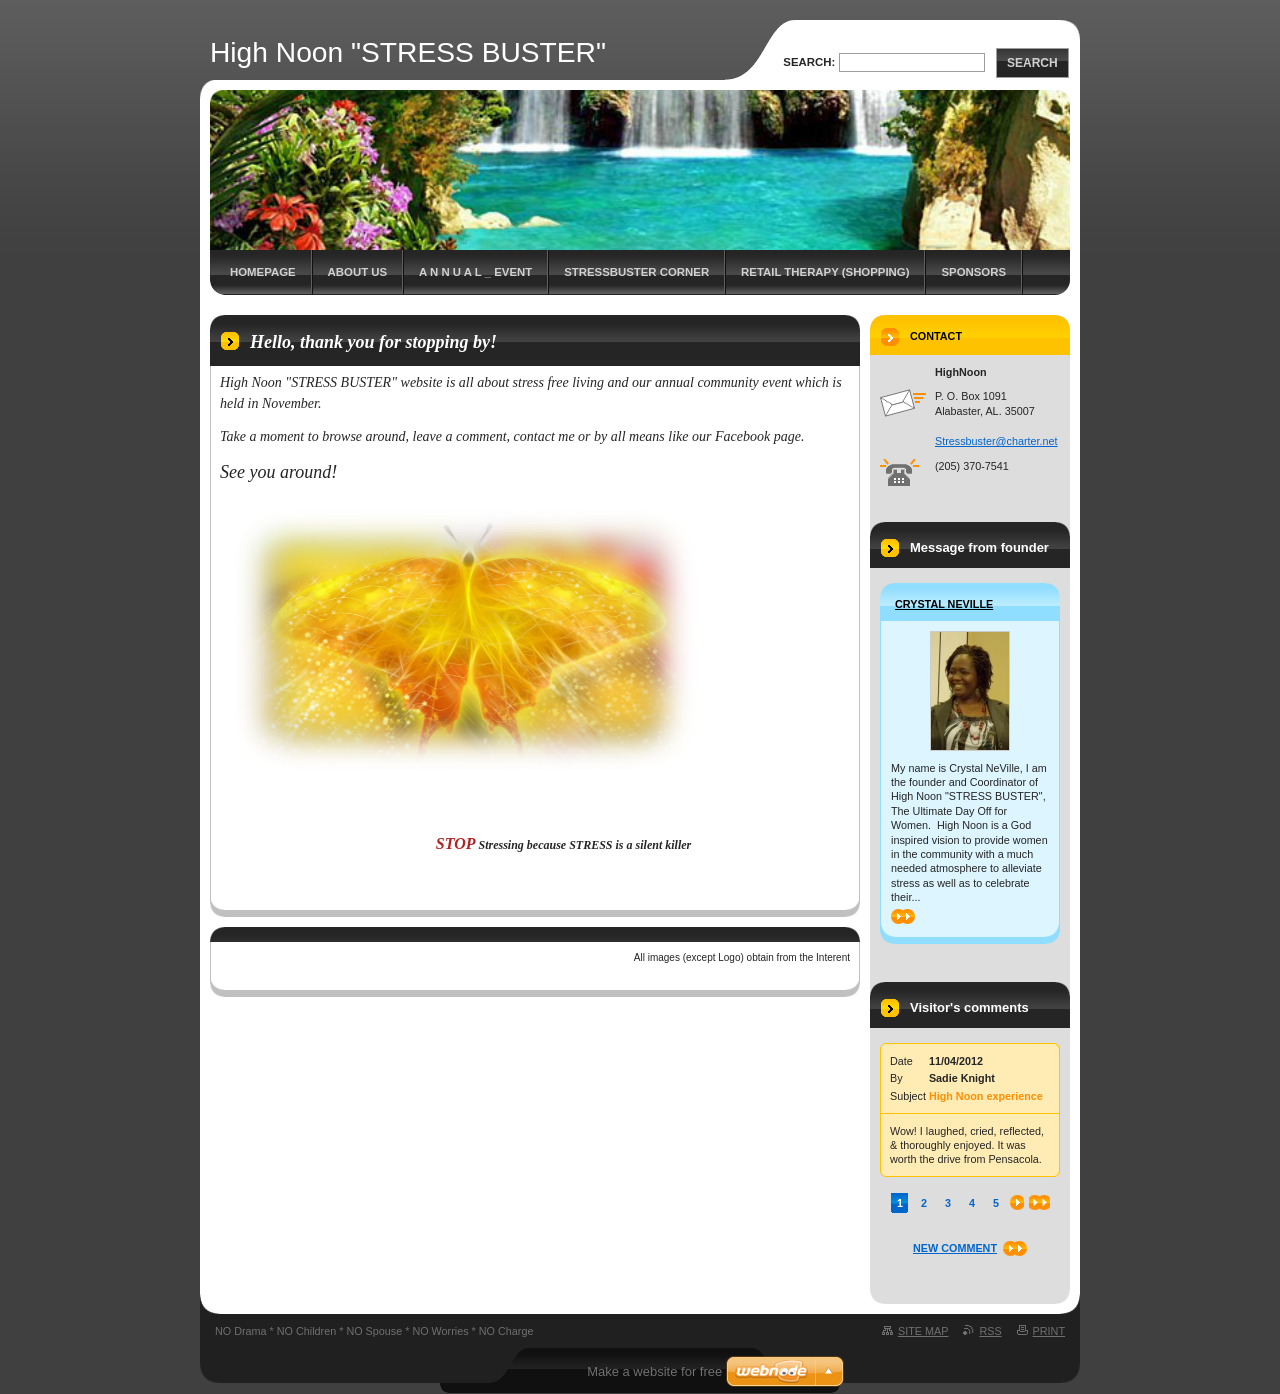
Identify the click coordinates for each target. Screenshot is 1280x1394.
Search (1032, 63)
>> (903, 916)
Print (1049, 1331)
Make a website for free (654, 1371)
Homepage (263, 272)
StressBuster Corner (636, 272)
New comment (955, 1248)
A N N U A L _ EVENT (475, 272)
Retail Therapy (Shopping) (825, 272)
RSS (990, 1331)
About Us (357, 272)
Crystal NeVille (944, 604)
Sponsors (973, 272)
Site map (923, 1331)
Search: (809, 62)
